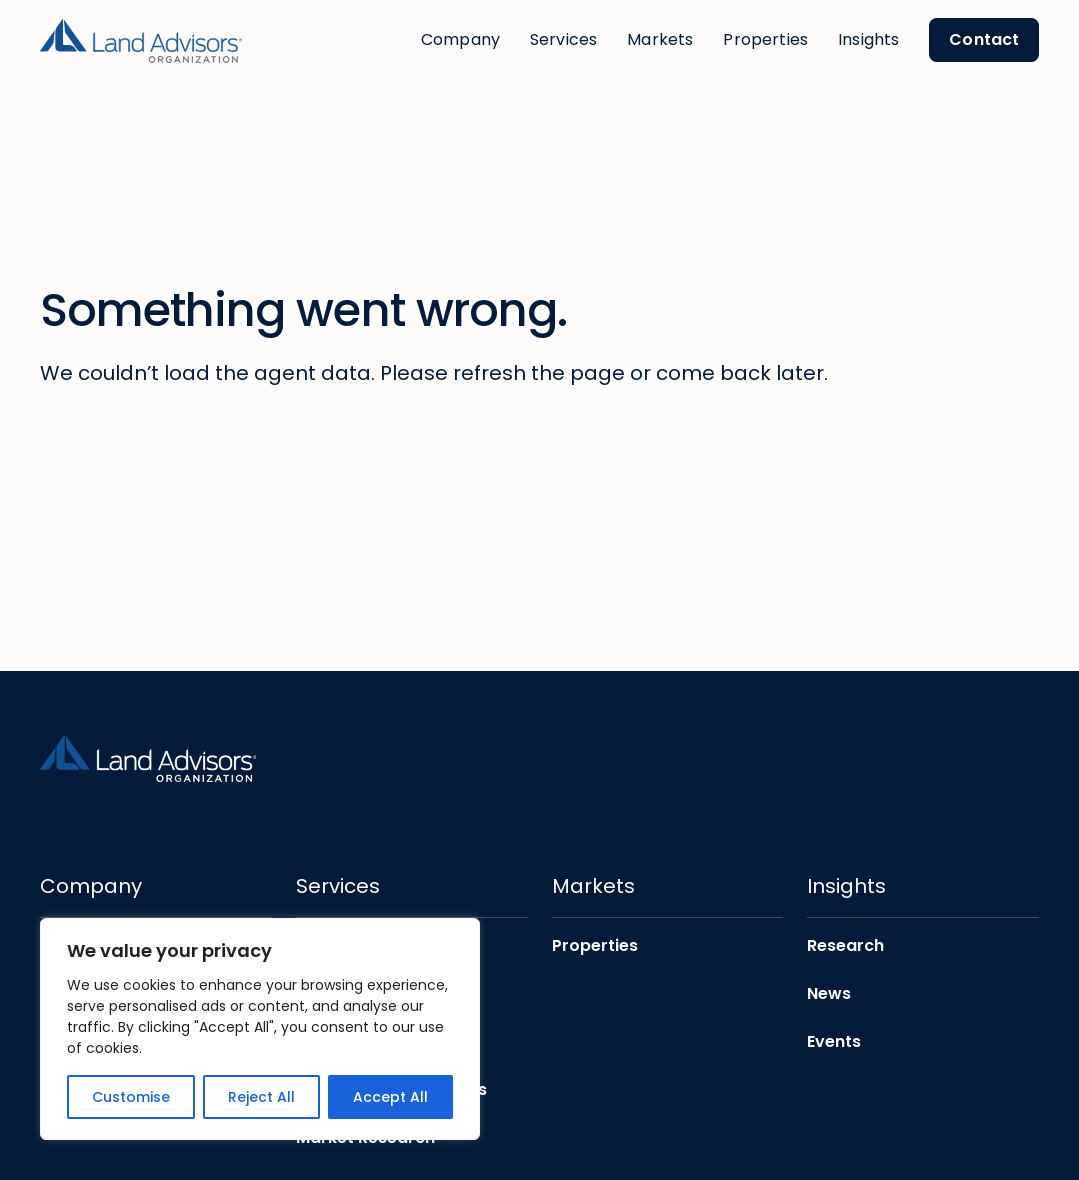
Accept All (390, 1097)
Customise (131, 1097)
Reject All (261, 1097)
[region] (260, 1029)
